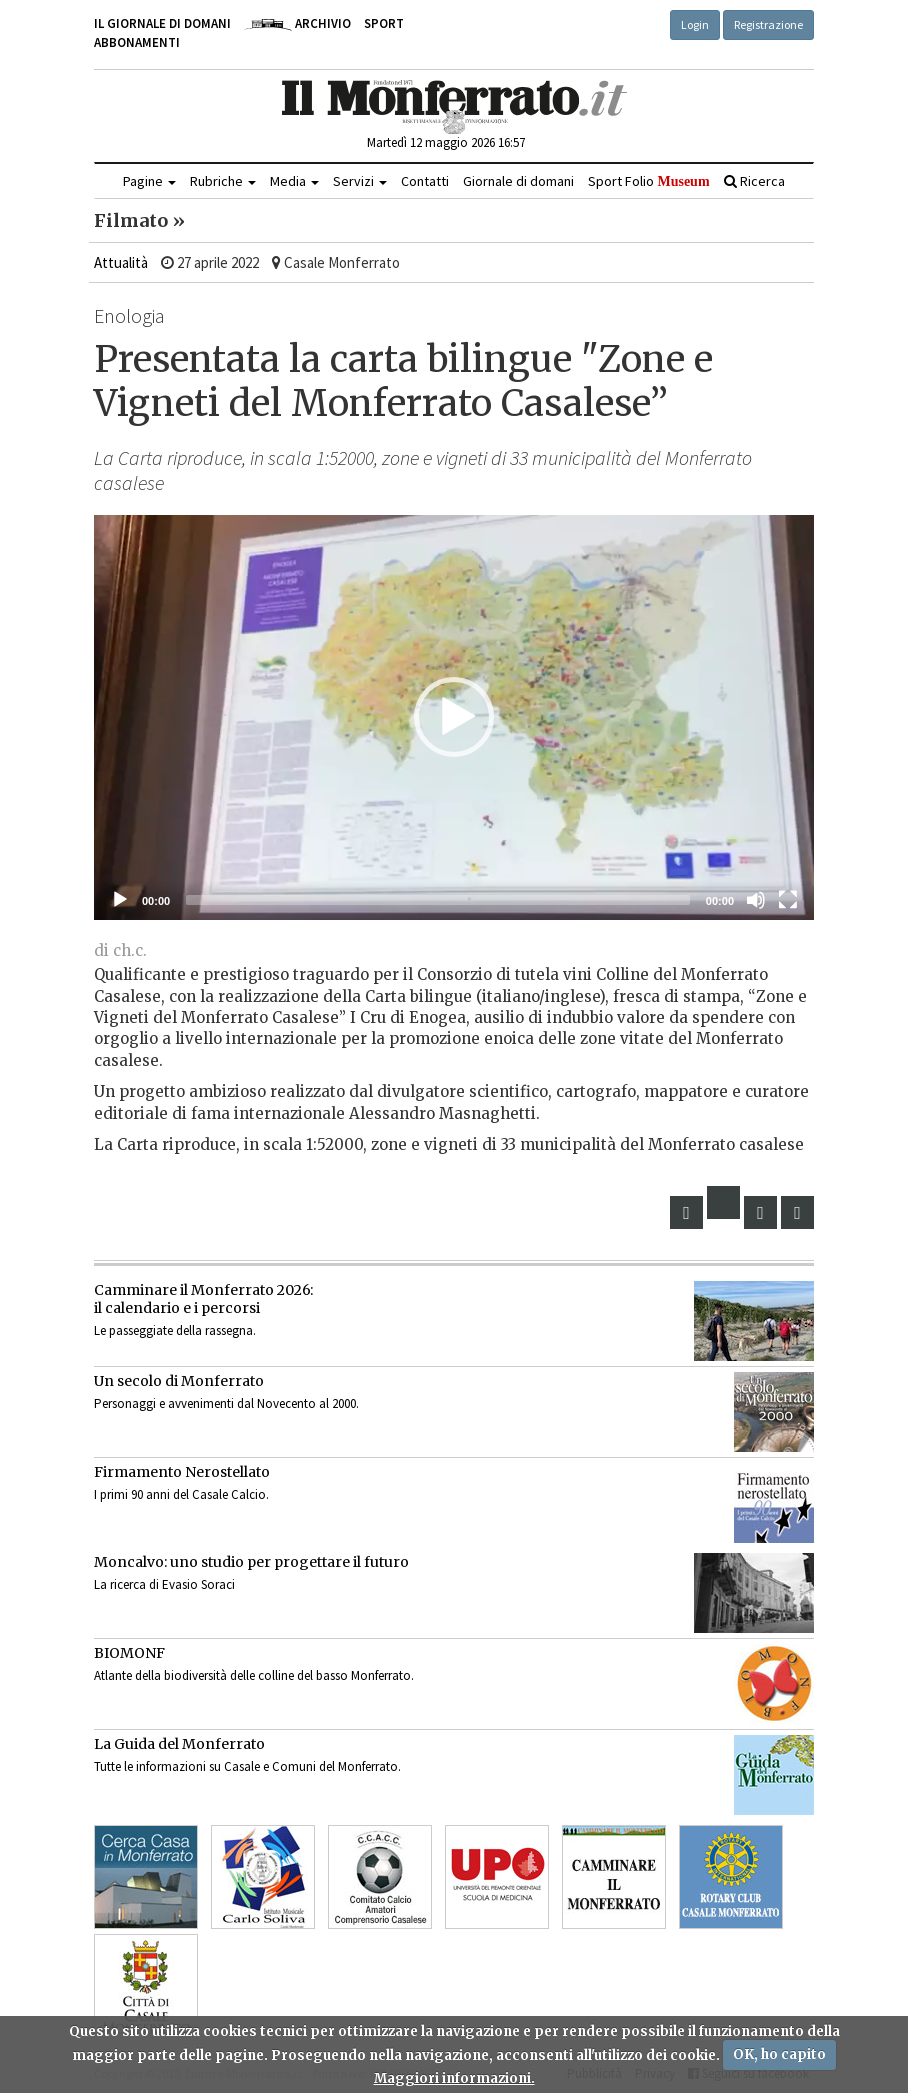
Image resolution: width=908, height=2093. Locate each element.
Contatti (425, 181)
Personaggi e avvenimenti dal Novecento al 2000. (226, 1403)
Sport (384, 23)
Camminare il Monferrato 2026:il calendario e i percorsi (203, 1299)
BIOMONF (129, 1653)
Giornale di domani (518, 181)
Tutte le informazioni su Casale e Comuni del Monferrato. (247, 1766)
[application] (454, 717)
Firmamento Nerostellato (182, 1472)
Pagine (149, 181)
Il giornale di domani (162, 23)
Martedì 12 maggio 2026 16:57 (446, 142)
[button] (454, 717)
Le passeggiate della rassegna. (175, 1330)
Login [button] (695, 24)
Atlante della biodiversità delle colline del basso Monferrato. (254, 1675)
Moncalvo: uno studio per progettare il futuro (251, 1562)
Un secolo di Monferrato (179, 1381)
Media (294, 181)
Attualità (121, 262)
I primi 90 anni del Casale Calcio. (181, 1494)
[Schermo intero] (788, 900)
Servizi (360, 181)
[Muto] (756, 900)
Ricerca (754, 181)
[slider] (438, 900)
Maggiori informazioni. (454, 2078)
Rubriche (223, 181)
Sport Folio (648, 181)
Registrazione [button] (768, 24)
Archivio (297, 23)
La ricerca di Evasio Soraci (164, 1584)
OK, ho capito (779, 2054)
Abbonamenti (137, 42)
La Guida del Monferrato (179, 1744)
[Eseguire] (120, 900)
